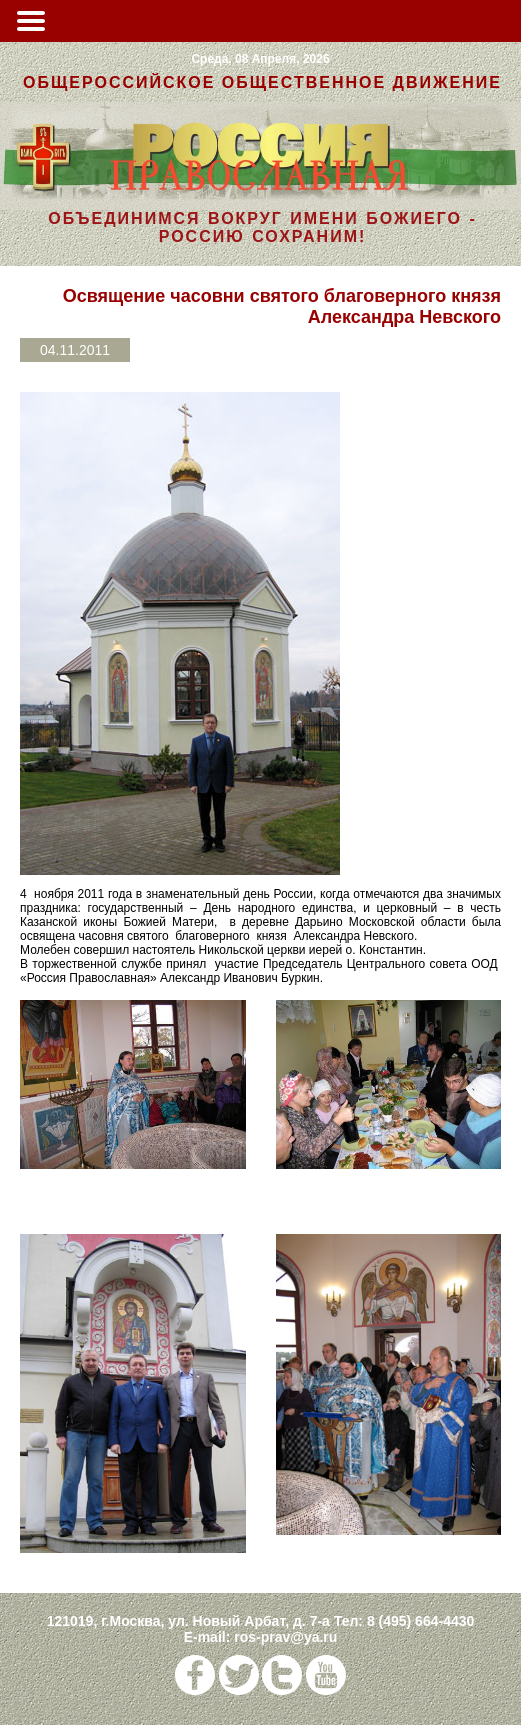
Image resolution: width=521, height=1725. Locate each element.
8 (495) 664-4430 (420, 1621)
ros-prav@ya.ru (285, 1637)
